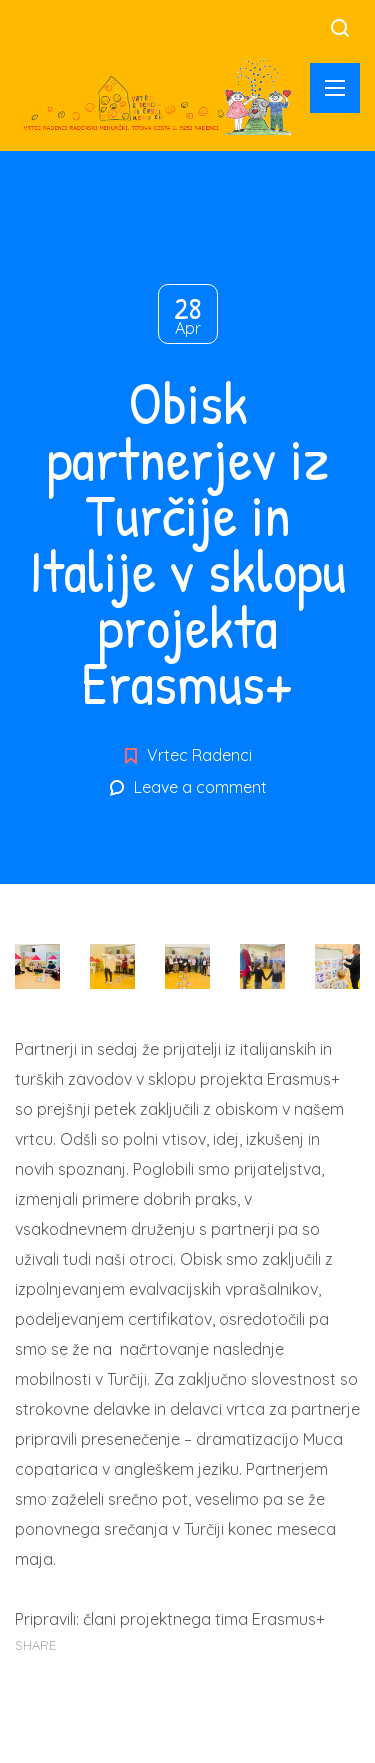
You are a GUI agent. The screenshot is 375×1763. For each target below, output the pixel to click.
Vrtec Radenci (199, 755)
